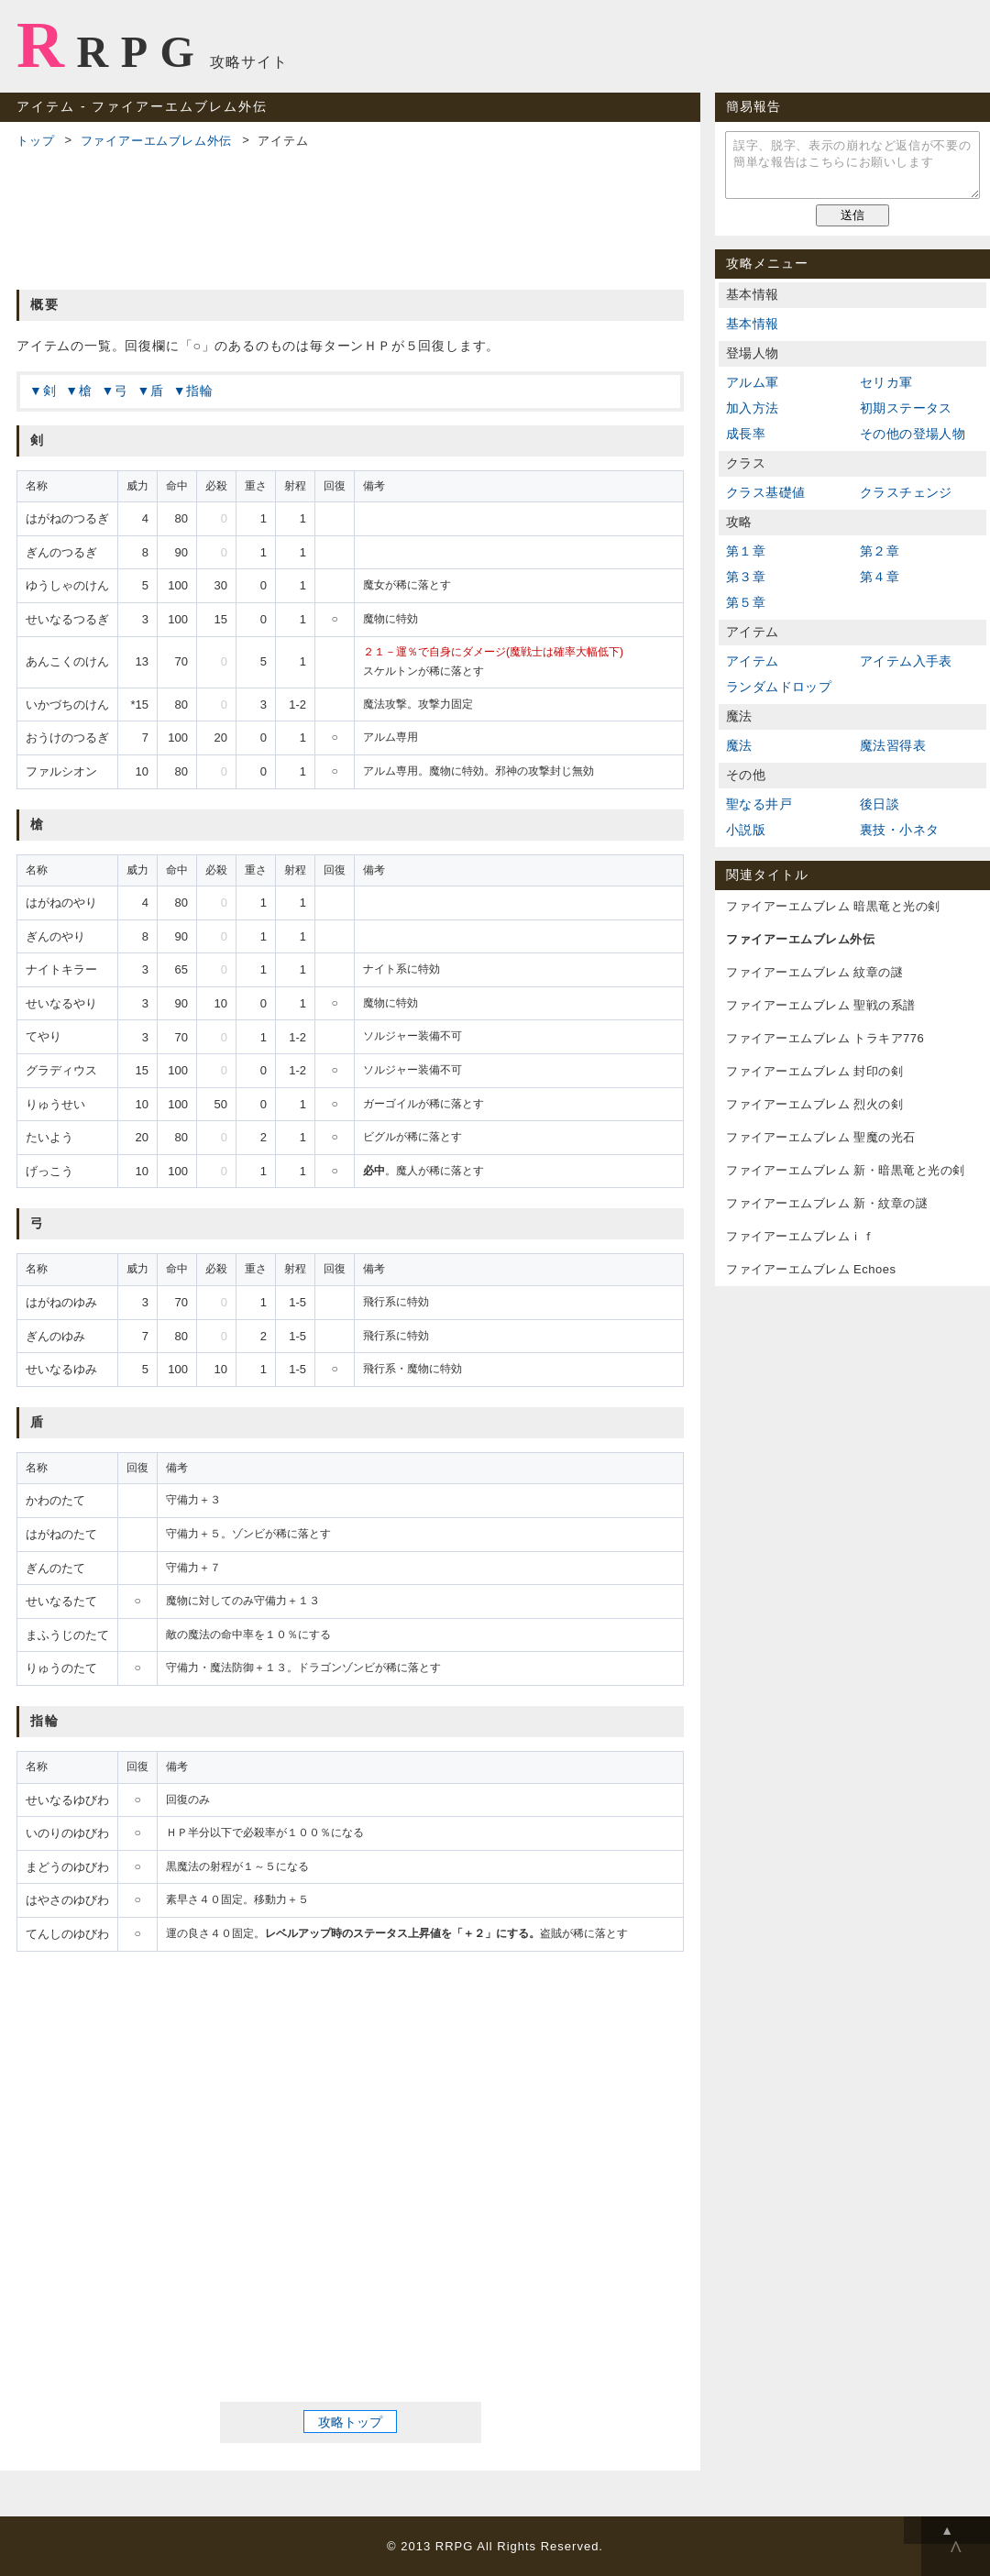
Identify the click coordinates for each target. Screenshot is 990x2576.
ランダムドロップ (778, 686)
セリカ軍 (886, 382)
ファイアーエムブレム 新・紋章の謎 (827, 1203)
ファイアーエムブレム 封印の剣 (814, 1071)
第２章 (879, 551)
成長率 (745, 433)
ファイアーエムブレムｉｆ (800, 1236)
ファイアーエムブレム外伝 (157, 141)
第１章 (745, 551)
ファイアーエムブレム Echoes (811, 1269)
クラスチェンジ (906, 492)
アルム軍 (752, 382)
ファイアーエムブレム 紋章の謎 (814, 972)
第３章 (745, 576)
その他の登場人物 (912, 433)
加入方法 (752, 408)
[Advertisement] (350, 216)
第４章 (879, 576)
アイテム (752, 661)
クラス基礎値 (765, 492)
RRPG (111, 45)
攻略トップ (350, 2421)
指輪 (200, 390)
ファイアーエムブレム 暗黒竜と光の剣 (833, 906)
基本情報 (752, 323)
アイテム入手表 (906, 661)
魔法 (739, 745)
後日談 (879, 804)
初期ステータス (906, 408)
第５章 (745, 602)
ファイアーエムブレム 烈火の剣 (814, 1104)
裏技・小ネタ (899, 829)
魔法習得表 (893, 745)
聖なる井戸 (759, 804)
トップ (35, 141)
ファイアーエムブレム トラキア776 (825, 1038)
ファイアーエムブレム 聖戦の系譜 (821, 1005)
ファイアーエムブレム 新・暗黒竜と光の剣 (845, 1170)
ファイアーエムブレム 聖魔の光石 (821, 1137)
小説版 (745, 829)
